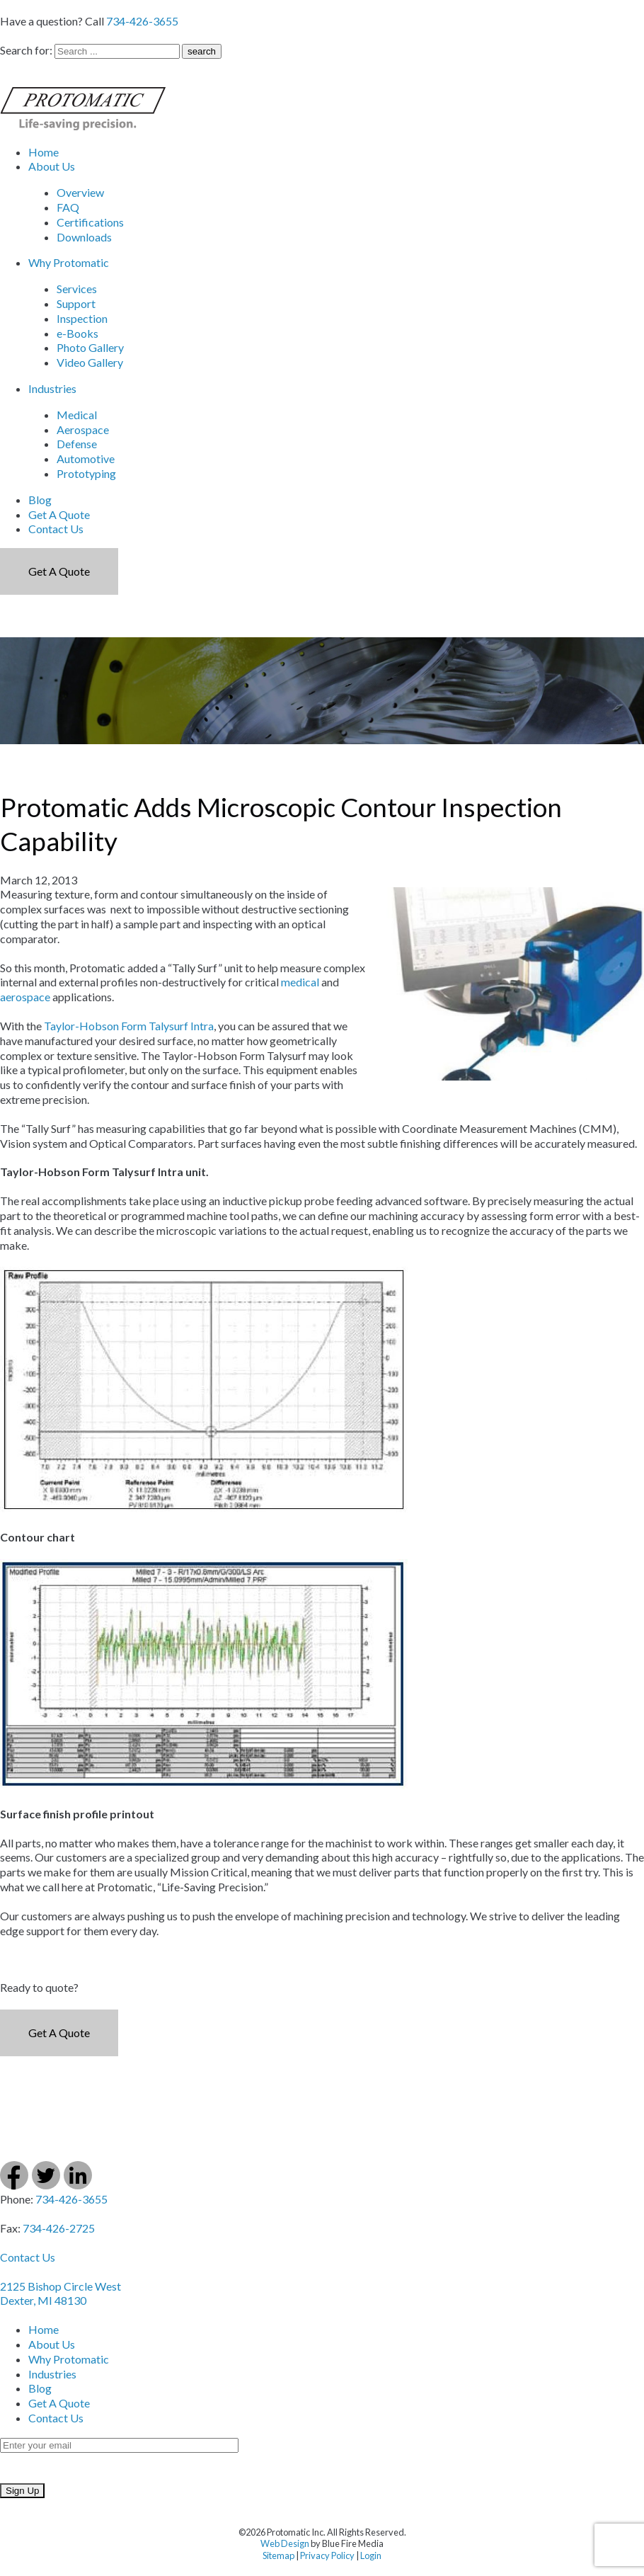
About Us (51, 166)
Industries (52, 388)
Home (43, 152)
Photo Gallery (90, 347)
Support (76, 303)
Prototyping (86, 473)
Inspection (82, 318)
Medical (77, 414)
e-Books (77, 333)
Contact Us (56, 528)
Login (370, 2555)
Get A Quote (59, 514)
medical (300, 981)
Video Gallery (90, 362)
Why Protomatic (68, 262)
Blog (40, 499)
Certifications (90, 222)
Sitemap (278, 2555)
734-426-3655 (142, 21)
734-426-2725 (59, 2228)
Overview (80, 192)
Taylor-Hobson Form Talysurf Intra (129, 1025)
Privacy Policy (327, 2555)
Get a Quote (59, 571)
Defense (77, 443)
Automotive (86, 458)
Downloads (84, 237)
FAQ (68, 207)
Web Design (284, 2543)
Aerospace (83, 429)
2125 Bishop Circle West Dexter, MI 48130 (60, 2293)
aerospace (25, 996)
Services (77, 288)
